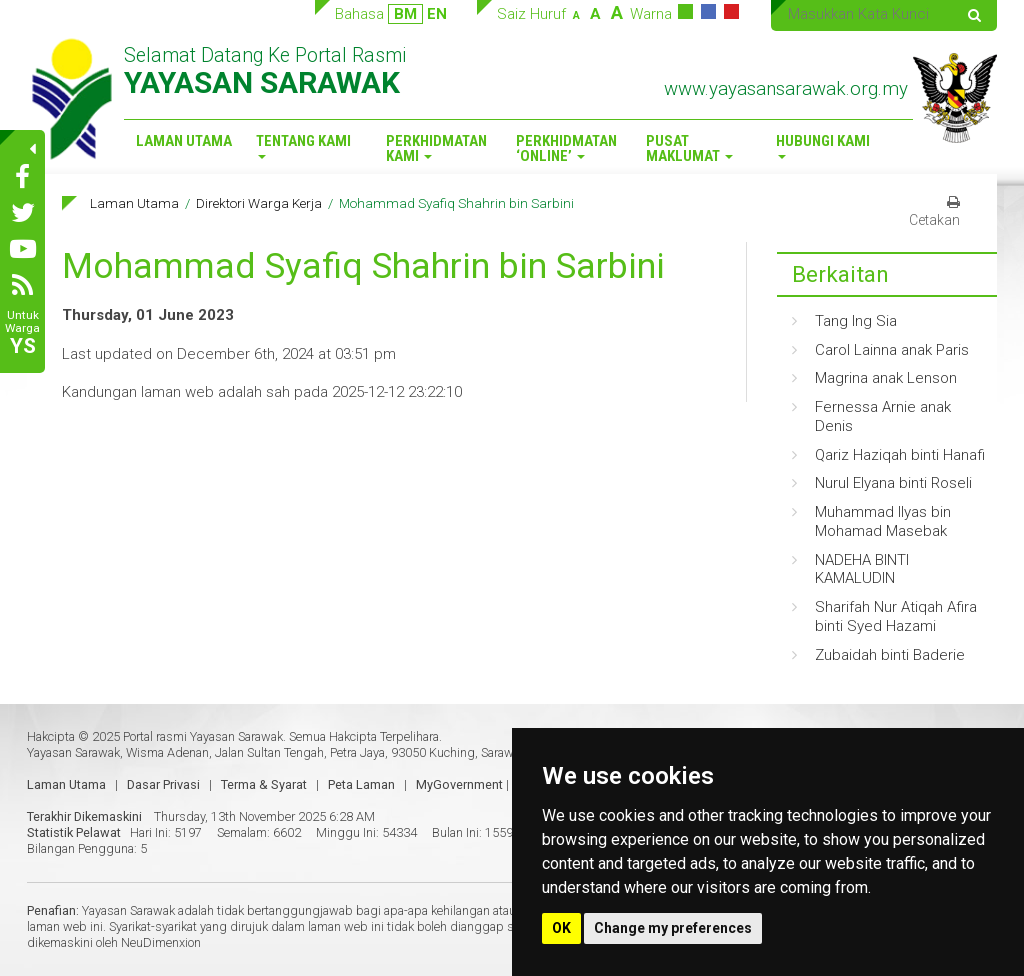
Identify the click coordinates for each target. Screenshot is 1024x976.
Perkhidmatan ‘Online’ (566, 148)
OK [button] (561, 928)
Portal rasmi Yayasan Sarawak (203, 736)
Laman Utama (184, 141)
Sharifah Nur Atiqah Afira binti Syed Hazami (896, 616)
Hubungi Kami (823, 145)
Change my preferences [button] (673, 928)
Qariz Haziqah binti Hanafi (900, 455)
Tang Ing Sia (856, 321)
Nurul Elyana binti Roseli (893, 483)
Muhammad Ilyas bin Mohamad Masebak (883, 521)
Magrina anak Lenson (886, 378)
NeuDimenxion (161, 942)
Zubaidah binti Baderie (890, 655)
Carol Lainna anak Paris (892, 350)
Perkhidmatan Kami (436, 148)
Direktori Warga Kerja (259, 203)
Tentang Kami (303, 145)
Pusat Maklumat (689, 148)
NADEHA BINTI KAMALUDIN (862, 569)
